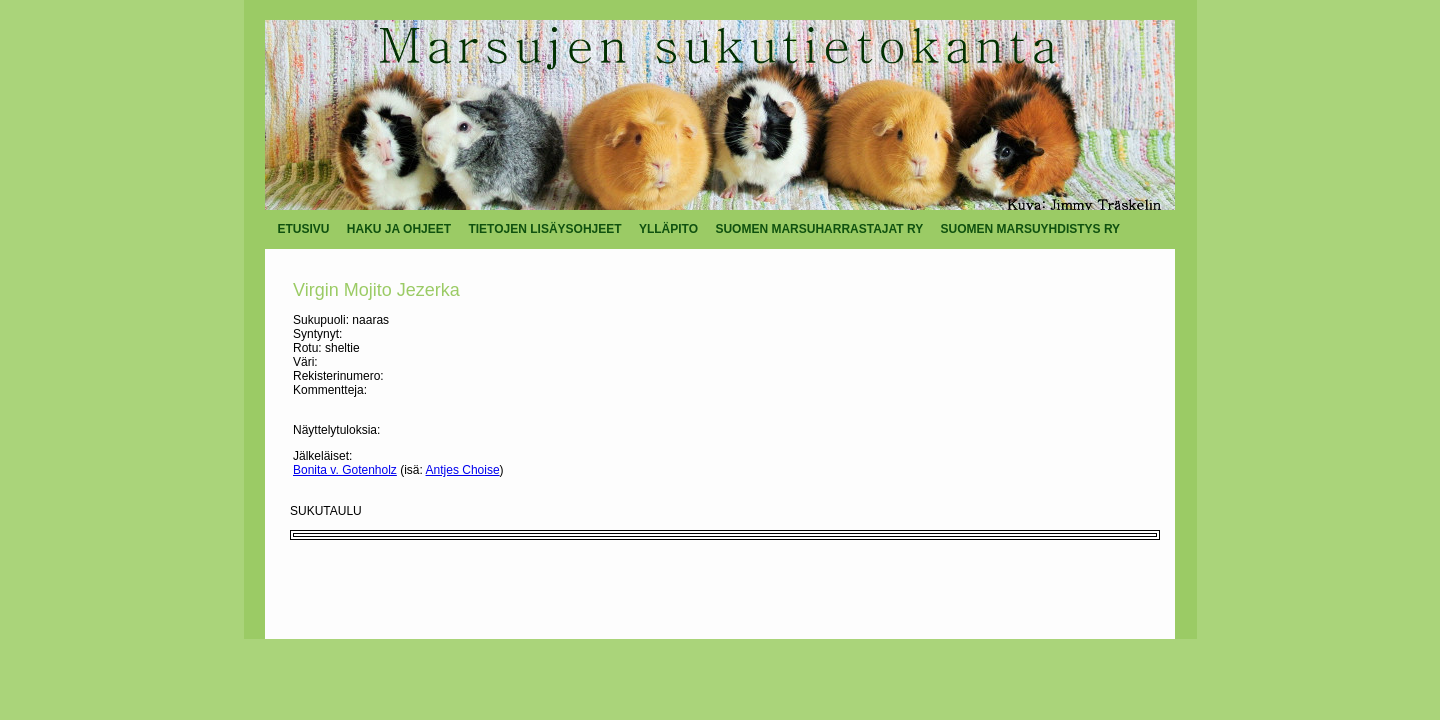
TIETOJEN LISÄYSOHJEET (544, 229)
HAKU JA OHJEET (399, 229)
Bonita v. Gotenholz (345, 470)
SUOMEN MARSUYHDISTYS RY (1031, 229)
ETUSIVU (304, 229)
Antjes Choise (463, 470)
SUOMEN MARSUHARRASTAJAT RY (819, 229)
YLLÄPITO (668, 229)
